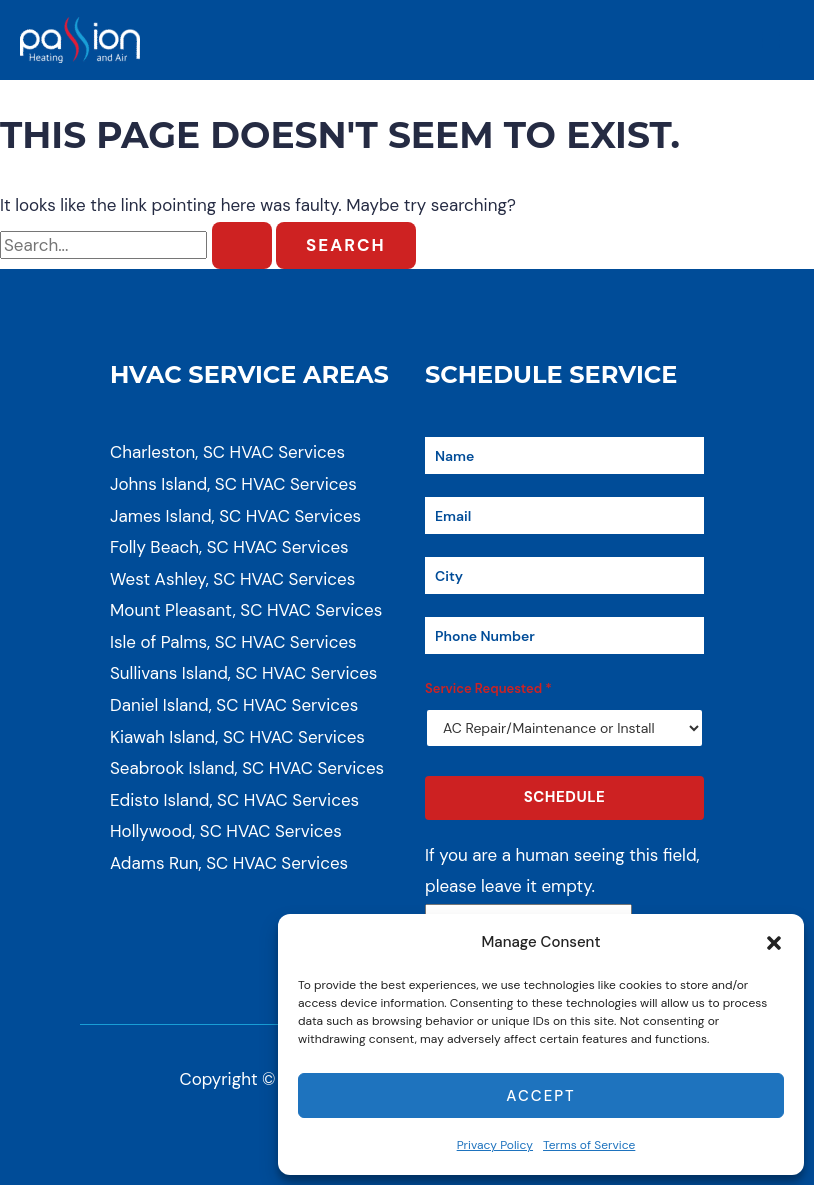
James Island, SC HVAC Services (235, 516)
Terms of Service (589, 1145)
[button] (774, 943)
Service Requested (488, 688)
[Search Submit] (242, 245)
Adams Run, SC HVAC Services (229, 863)
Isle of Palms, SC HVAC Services (233, 642)
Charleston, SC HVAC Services (227, 452)
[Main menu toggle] (772, 40)
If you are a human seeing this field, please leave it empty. (562, 886)
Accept (540, 1096)
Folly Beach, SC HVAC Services (229, 547)
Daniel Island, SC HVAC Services (234, 705)
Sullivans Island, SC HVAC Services (243, 673)
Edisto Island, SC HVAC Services (234, 800)
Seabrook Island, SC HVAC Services (247, 768)
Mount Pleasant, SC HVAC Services (246, 610)
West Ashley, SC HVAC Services (232, 579)
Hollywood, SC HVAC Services (226, 831)
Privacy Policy (495, 1145)
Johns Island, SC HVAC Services (233, 484)
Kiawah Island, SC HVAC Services (237, 737)
